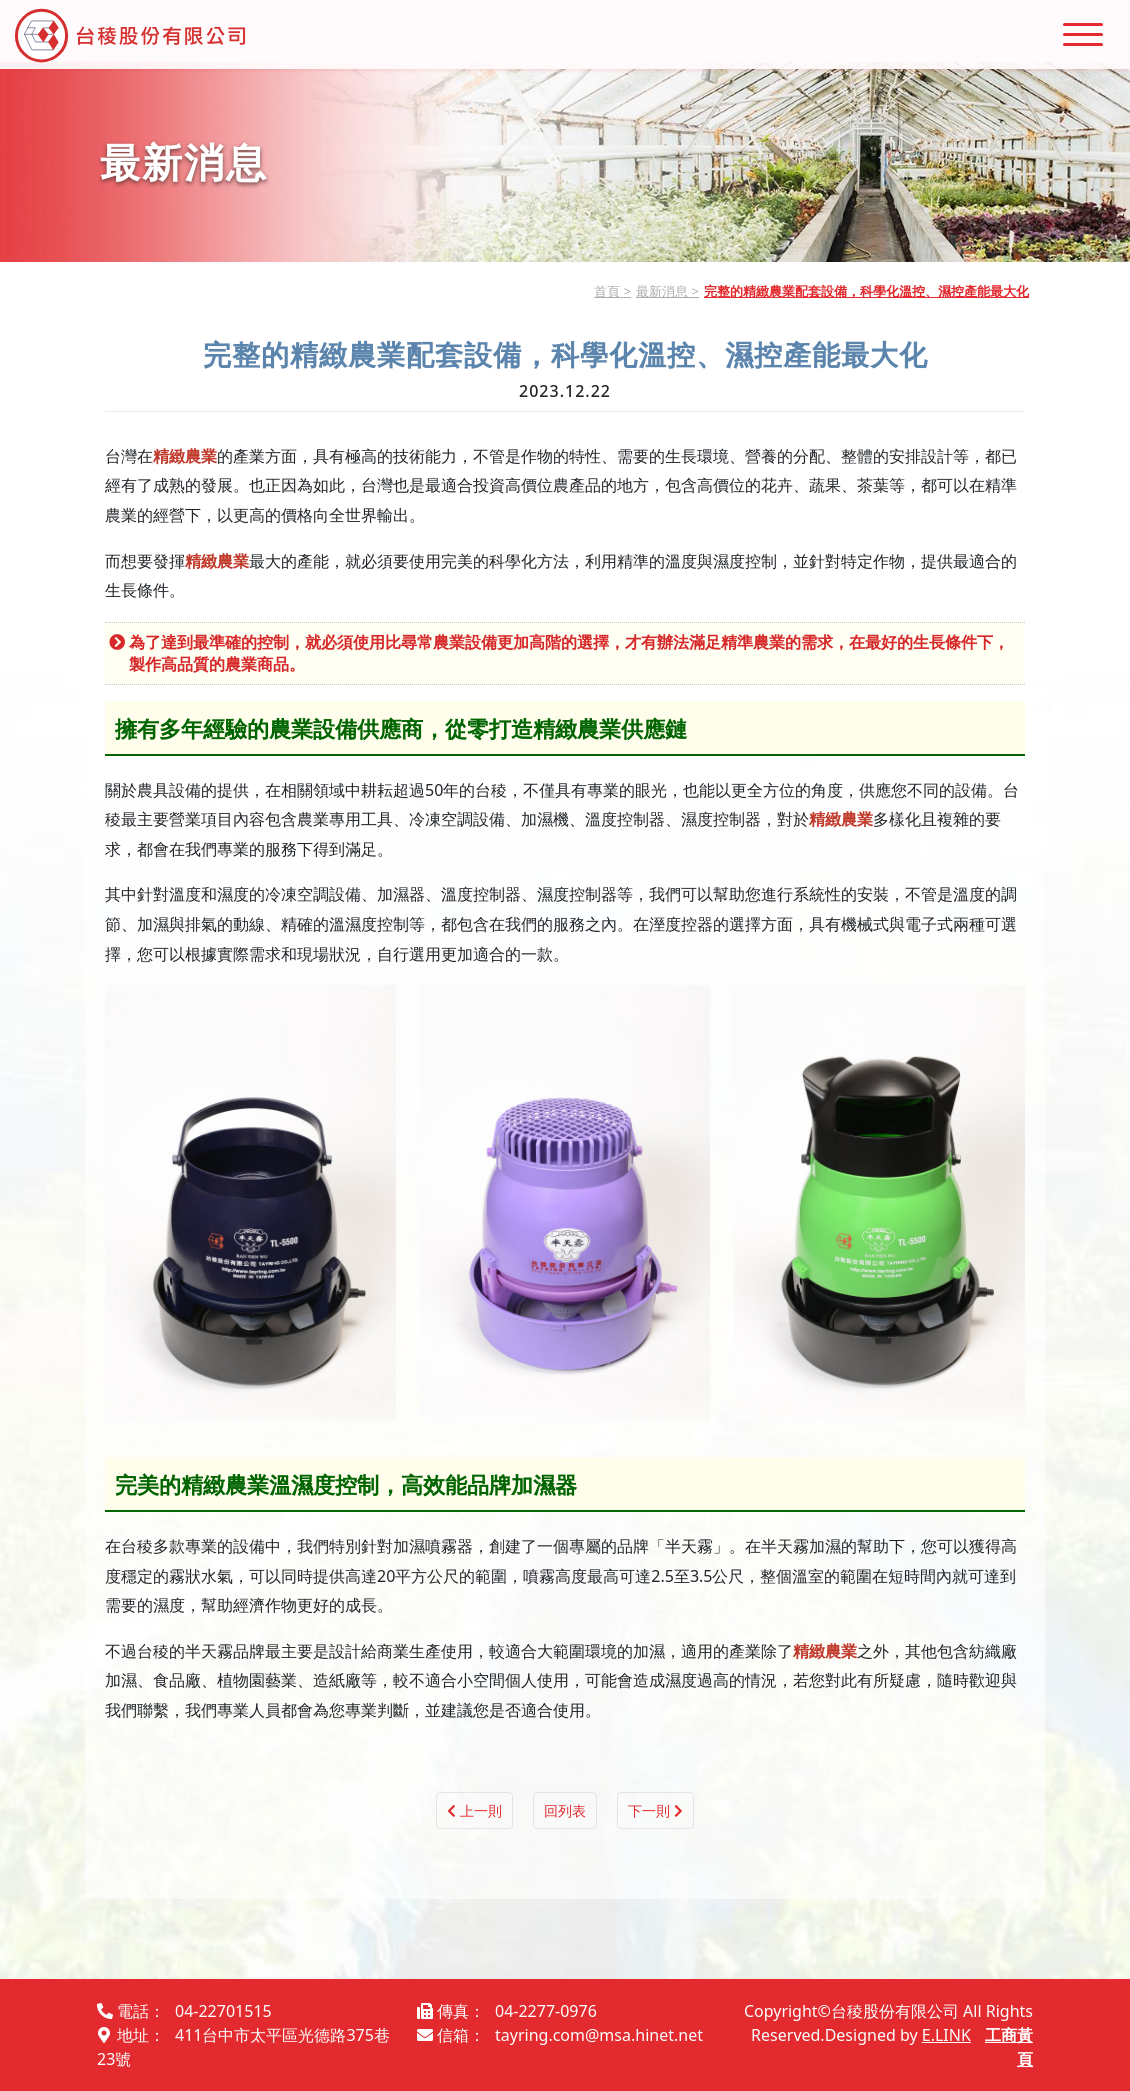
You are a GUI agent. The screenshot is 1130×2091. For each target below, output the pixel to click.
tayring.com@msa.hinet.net (599, 2035)
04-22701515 (223, 2011)
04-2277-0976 (546, 2011)
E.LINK (946, 2035)
